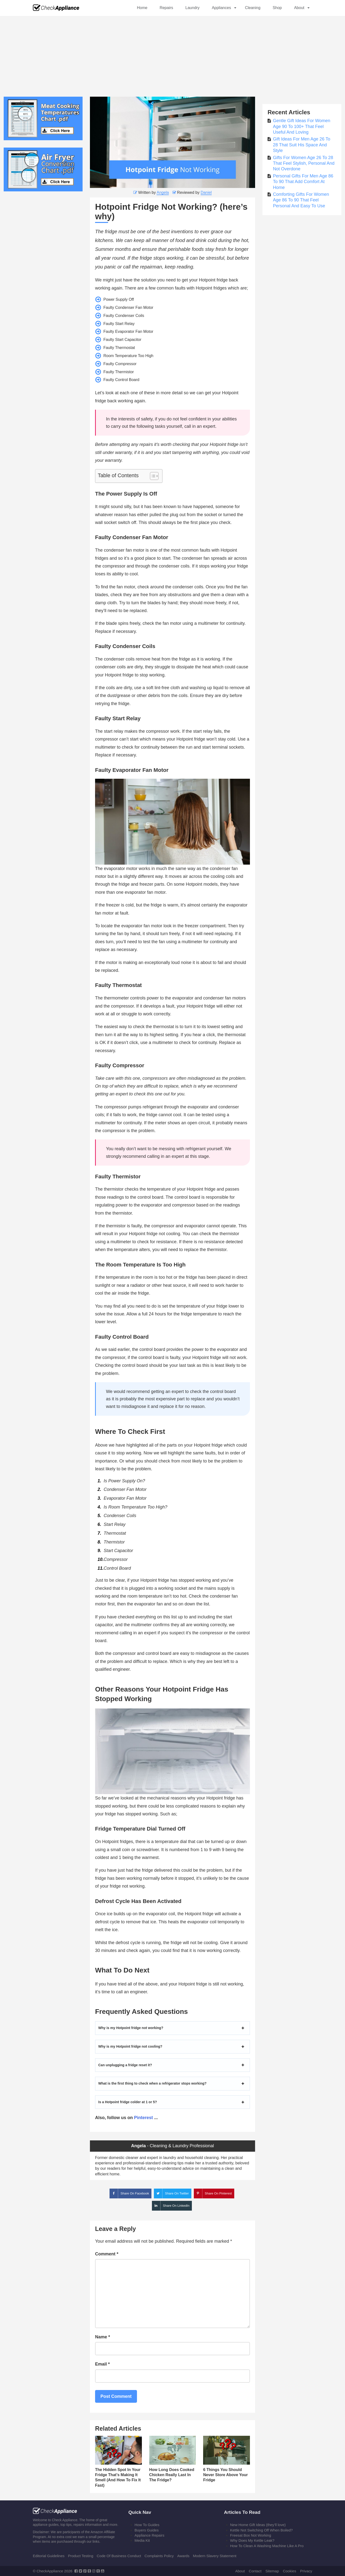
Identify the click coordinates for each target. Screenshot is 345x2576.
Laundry (192, 8)
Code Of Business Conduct (119, 2556)
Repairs (166, 8)
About (299, 8)
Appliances (221, 8)
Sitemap (272, 2571)
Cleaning (252, 8)
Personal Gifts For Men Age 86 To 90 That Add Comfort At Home (303, 182)
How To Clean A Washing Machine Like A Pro (267, 2546)
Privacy (306, 2571)
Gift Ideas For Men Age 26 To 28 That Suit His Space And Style (301, 145)
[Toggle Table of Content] (151, 476)
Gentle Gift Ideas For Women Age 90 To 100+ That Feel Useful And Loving (301, 126)
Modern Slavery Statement (214, 2556)
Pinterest (143, 2117)
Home (142, 8)
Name (102, 2336)
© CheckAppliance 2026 (52, 2571)
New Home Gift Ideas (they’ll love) (258, 2525)
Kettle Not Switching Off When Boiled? (261, 2530)
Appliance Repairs (149, 2535)
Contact (255, 2571)
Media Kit (142, 2540)
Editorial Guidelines (48, 2556)
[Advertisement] (172, 60)
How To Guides (147, 2525)
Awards (183, 2556)
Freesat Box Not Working (250, 2535)
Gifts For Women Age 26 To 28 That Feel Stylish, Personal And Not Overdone (303, 163)
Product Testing (80, 2556)
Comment (106, 2253)
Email (102, 2364)
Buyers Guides (147, 2530)
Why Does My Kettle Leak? (252, 2540)
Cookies (289, 2571)
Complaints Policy (159, 2556)
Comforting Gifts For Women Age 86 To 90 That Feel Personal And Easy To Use (301, 200)
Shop (277, 8)
